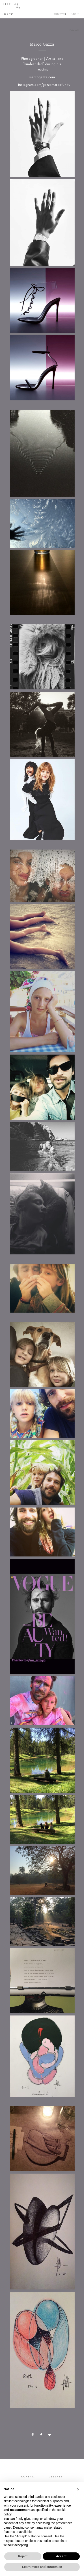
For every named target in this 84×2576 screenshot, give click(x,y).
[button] (78, 2489)
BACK (7, 14)
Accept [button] (61, 2556)
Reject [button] (23, 2556)
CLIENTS (56, 2476)
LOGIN (75, 14)
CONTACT (28, 2476)
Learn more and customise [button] (42, 2567)
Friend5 (74, 30)
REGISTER (60, 14)
